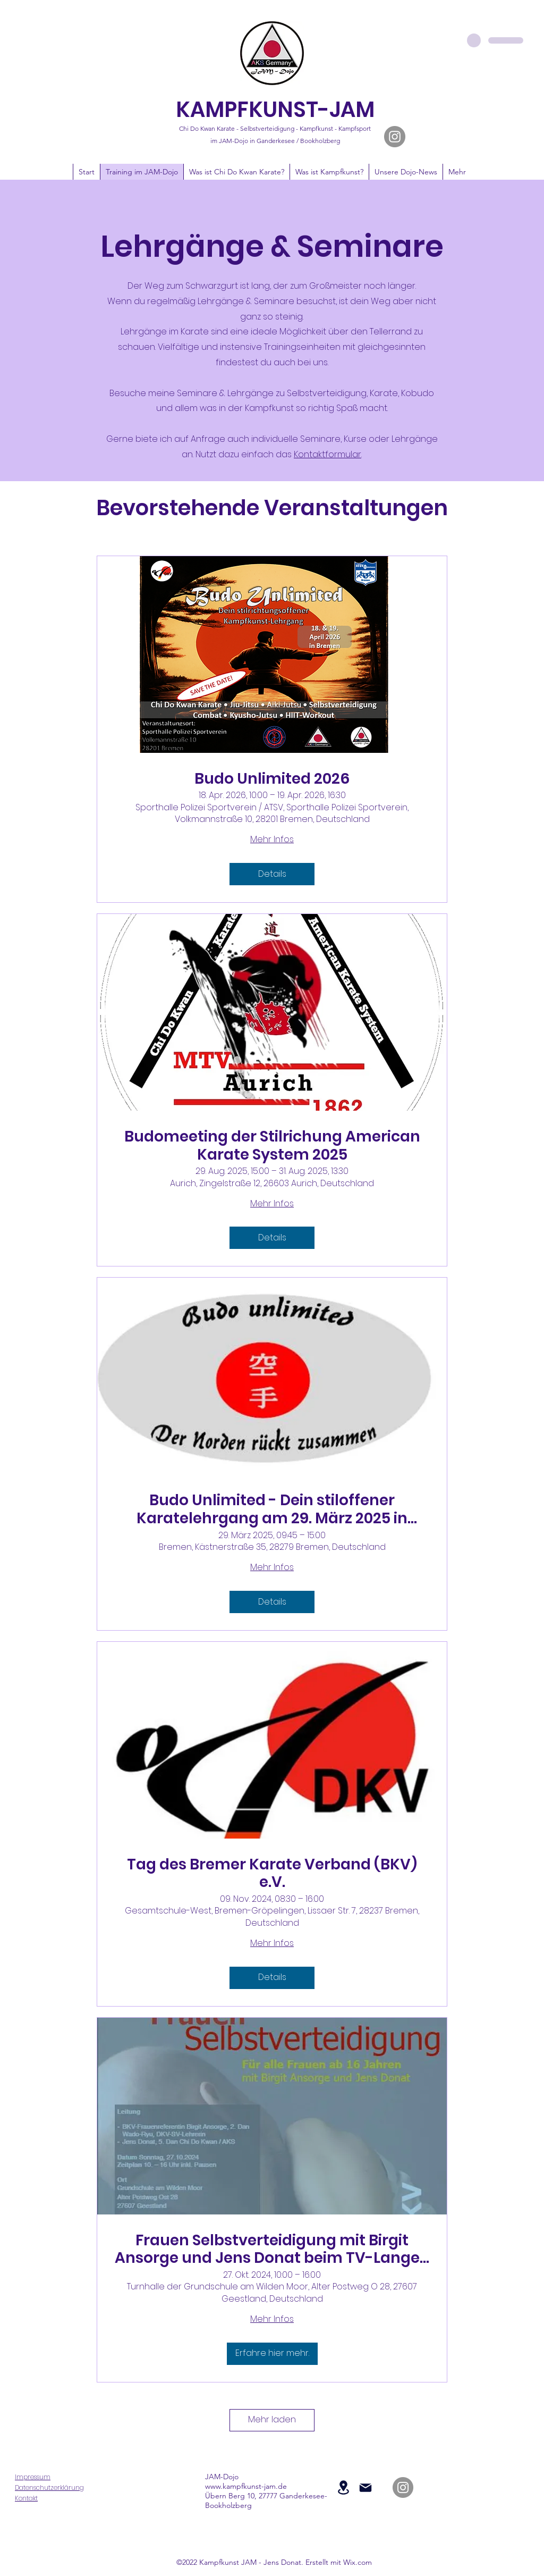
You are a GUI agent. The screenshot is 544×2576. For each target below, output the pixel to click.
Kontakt (26, 2498)
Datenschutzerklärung (49, 2487)
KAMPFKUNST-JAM (275, 109)
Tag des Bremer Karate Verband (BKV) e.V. (272, 1873)
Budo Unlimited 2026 (272, 779)
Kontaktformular (327, 454)
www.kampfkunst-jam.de (246, 2486)
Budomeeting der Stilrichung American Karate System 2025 (272, 1145)
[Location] (343, 2487)
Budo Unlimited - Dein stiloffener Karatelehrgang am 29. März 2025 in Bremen (272, 1509)
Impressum (32, 2476)
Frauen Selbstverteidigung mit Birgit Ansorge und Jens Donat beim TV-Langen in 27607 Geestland (272, 2249)
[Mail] (365, 2488)
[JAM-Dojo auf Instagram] (394, 136)
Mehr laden (272, 2419)
